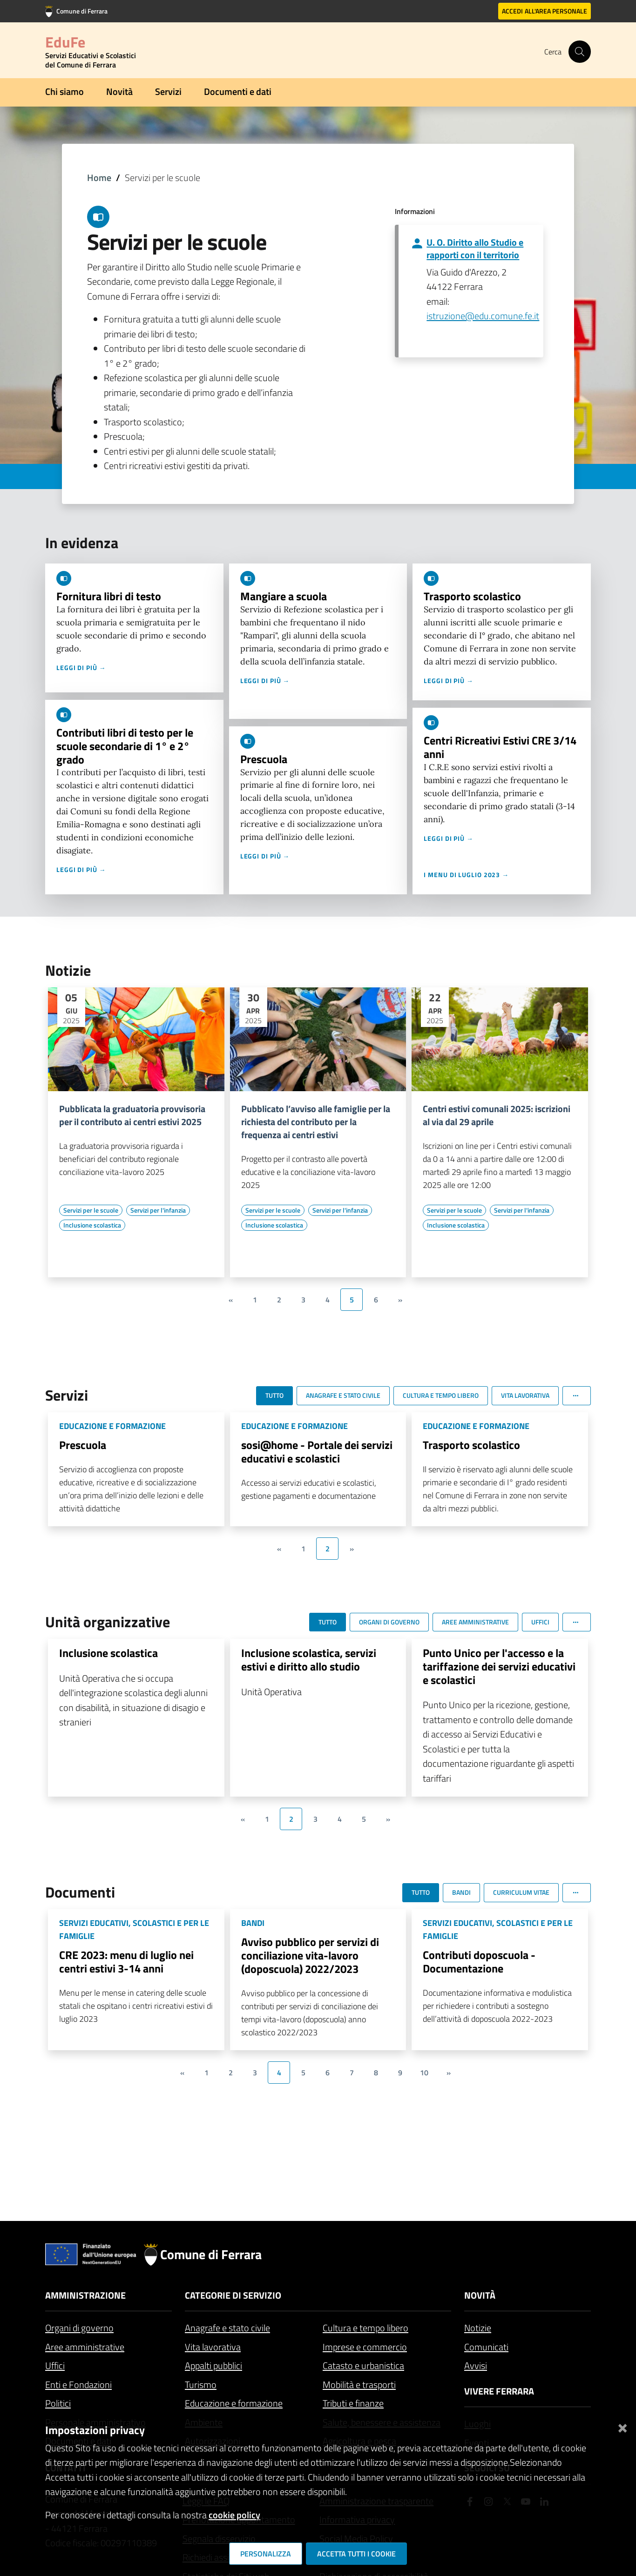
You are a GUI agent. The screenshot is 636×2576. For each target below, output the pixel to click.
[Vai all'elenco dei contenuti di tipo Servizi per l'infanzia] (158, 1210)
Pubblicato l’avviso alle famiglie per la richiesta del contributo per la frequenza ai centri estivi (315, 1121)
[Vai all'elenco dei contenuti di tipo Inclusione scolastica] (92, 1225)
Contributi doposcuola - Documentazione (479, 1961)
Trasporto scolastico (472, 596)
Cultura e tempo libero (365, 2328)
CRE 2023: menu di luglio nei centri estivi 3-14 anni (126, 1961)
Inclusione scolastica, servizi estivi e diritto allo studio (308, 1659)
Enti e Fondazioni (78, 2384)
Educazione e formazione (234, 2403)
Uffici (55, 2365)
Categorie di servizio (233, 2295)
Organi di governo (79, 2328)
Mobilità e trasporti (359, 2384)
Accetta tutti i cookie (356, 2553)
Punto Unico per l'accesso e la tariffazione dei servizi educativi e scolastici (499, 1666)
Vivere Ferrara (499, 2391)
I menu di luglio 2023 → (466, 874)
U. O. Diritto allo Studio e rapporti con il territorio (474, 248)
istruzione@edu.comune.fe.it (482, 316)
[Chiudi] (622, 2426)
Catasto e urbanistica (363, 2365)
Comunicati (486, 2347)
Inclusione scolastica (108, 1652)
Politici (58, 2403)
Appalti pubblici (213, 2365)
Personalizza (265, 2553)
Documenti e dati (237, 91)
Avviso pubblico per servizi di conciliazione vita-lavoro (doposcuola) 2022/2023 (310, 1955)
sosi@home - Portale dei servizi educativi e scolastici (316, 1451)
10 (424, 2072)
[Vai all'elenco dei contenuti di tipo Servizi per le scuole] (90, 1210)
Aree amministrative (84, 2347)
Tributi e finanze (353, 2403)
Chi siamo (64, 91)
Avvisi (475, 2365)
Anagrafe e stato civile (227, 2328)
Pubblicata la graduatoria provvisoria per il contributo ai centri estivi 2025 (132, 1115)
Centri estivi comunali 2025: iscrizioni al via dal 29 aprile (496, 1115)
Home (99, 177)
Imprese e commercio (365, 2347)
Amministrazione (85, 2295)
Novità (119, 91)
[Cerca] (579, 51)
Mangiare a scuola (283, 596)
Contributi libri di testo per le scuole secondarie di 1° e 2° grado (124, 746)
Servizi (168, 91)
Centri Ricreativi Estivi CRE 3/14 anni (500, 747)
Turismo (201, 2384)
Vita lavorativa (213, 2347)
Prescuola (263, 759)
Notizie (477, 2328)
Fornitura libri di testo (108, 596)
